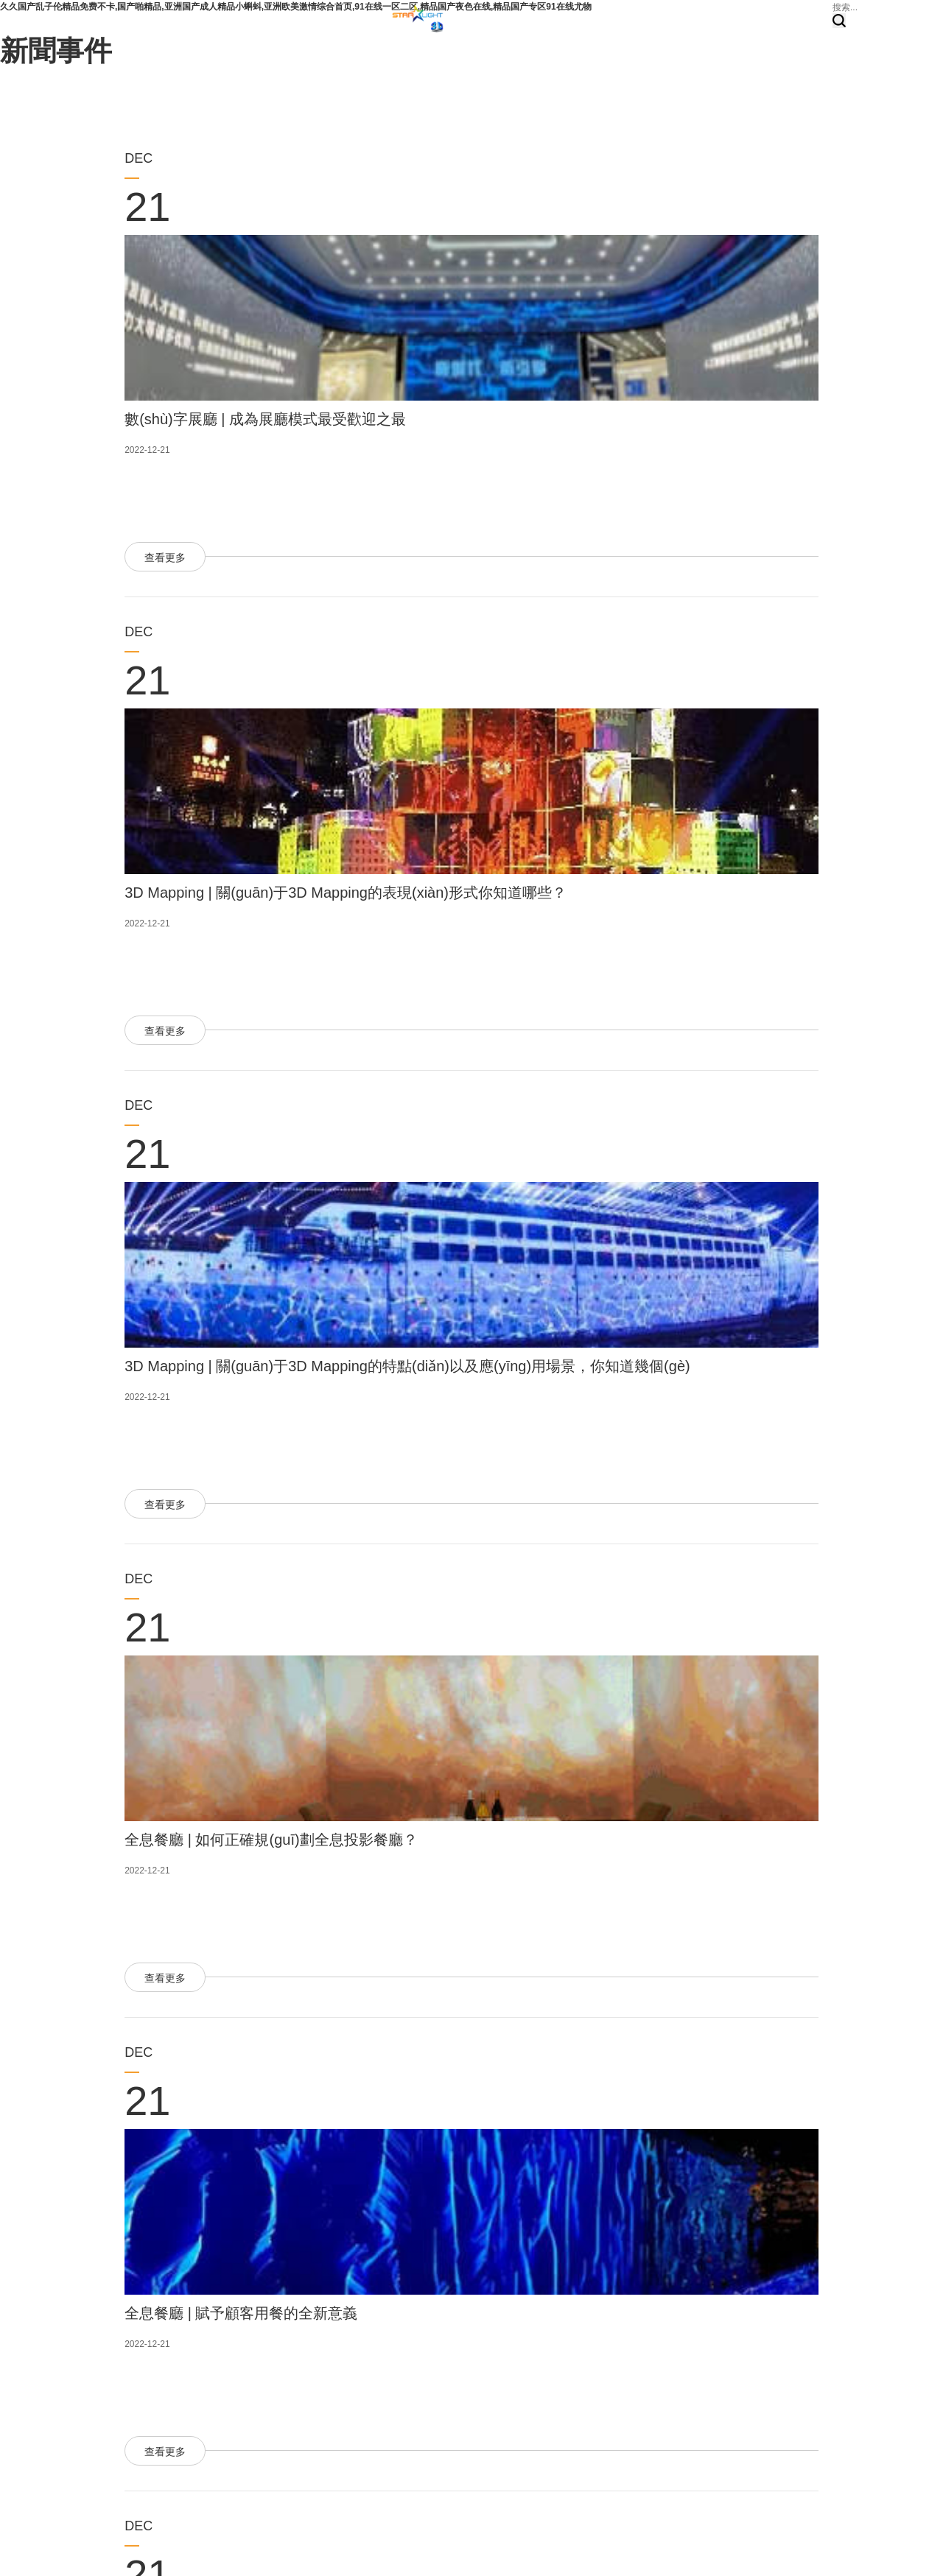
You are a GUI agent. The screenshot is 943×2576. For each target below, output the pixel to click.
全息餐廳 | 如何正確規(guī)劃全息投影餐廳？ (271, 1839)
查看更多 (165, 557)
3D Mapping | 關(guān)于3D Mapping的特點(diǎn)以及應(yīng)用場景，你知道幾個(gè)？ (407, 1366)
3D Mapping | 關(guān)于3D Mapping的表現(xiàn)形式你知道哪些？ (346, 892)
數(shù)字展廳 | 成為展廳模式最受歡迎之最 (265, 419)
